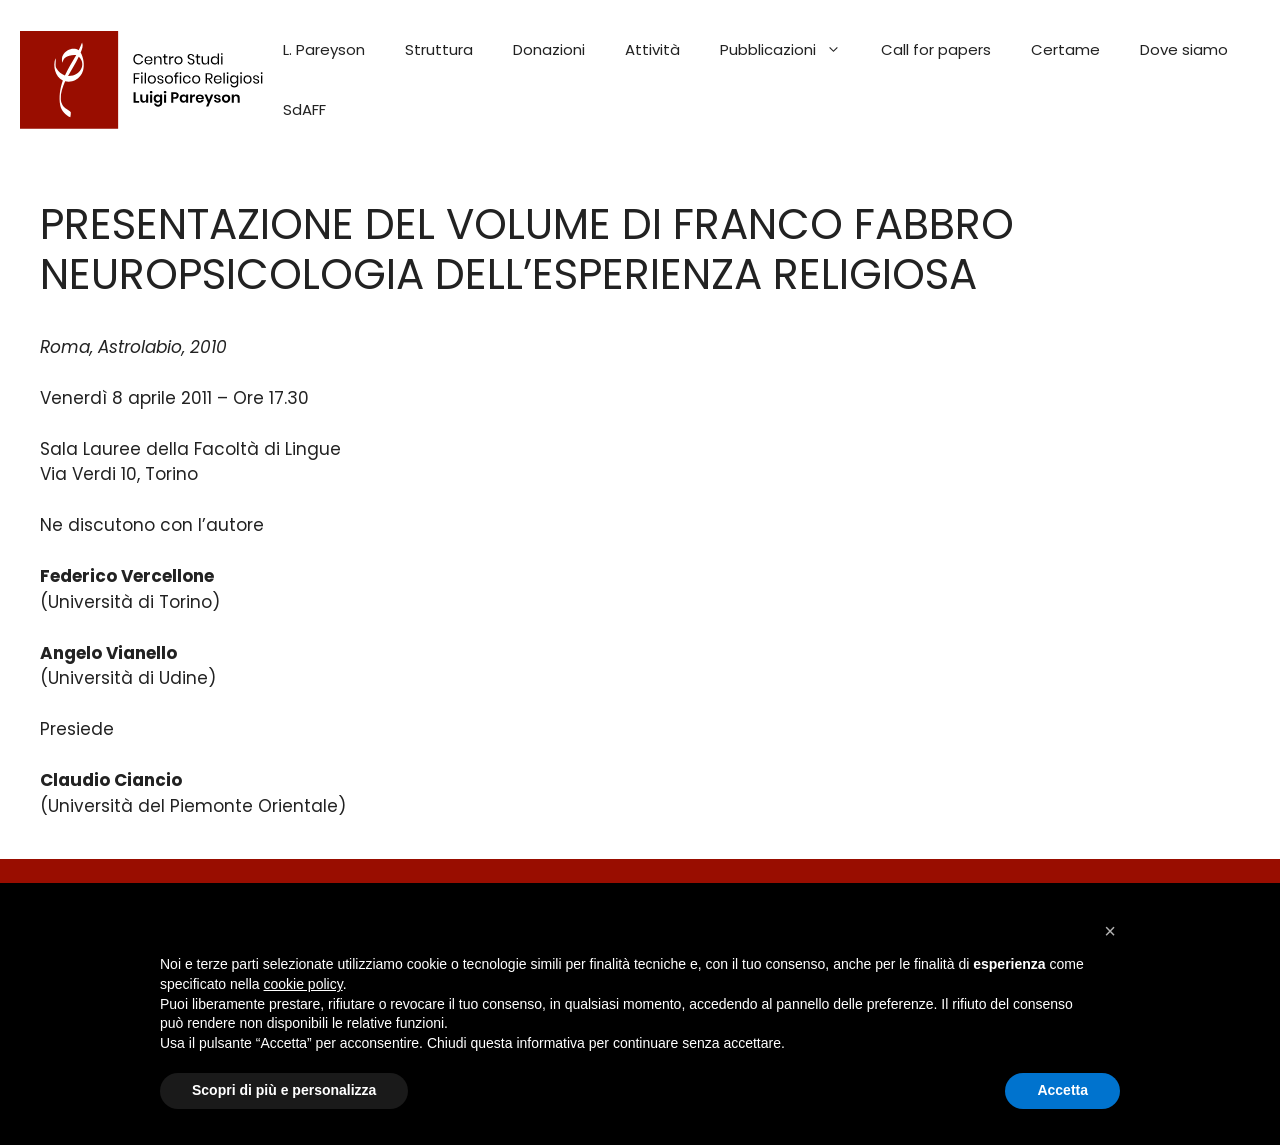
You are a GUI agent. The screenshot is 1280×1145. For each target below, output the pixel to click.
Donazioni (549, 49)
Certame (1065, 49)
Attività (652, 49)
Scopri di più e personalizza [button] (284, 1090)
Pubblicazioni (790, 50)
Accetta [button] (1062, 1090)
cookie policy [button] (303, 984)
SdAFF (304, 109)
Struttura (439, 49)
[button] (1110, 931)
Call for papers (936, 49)
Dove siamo (1184, 49)
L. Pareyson (324, 49)
